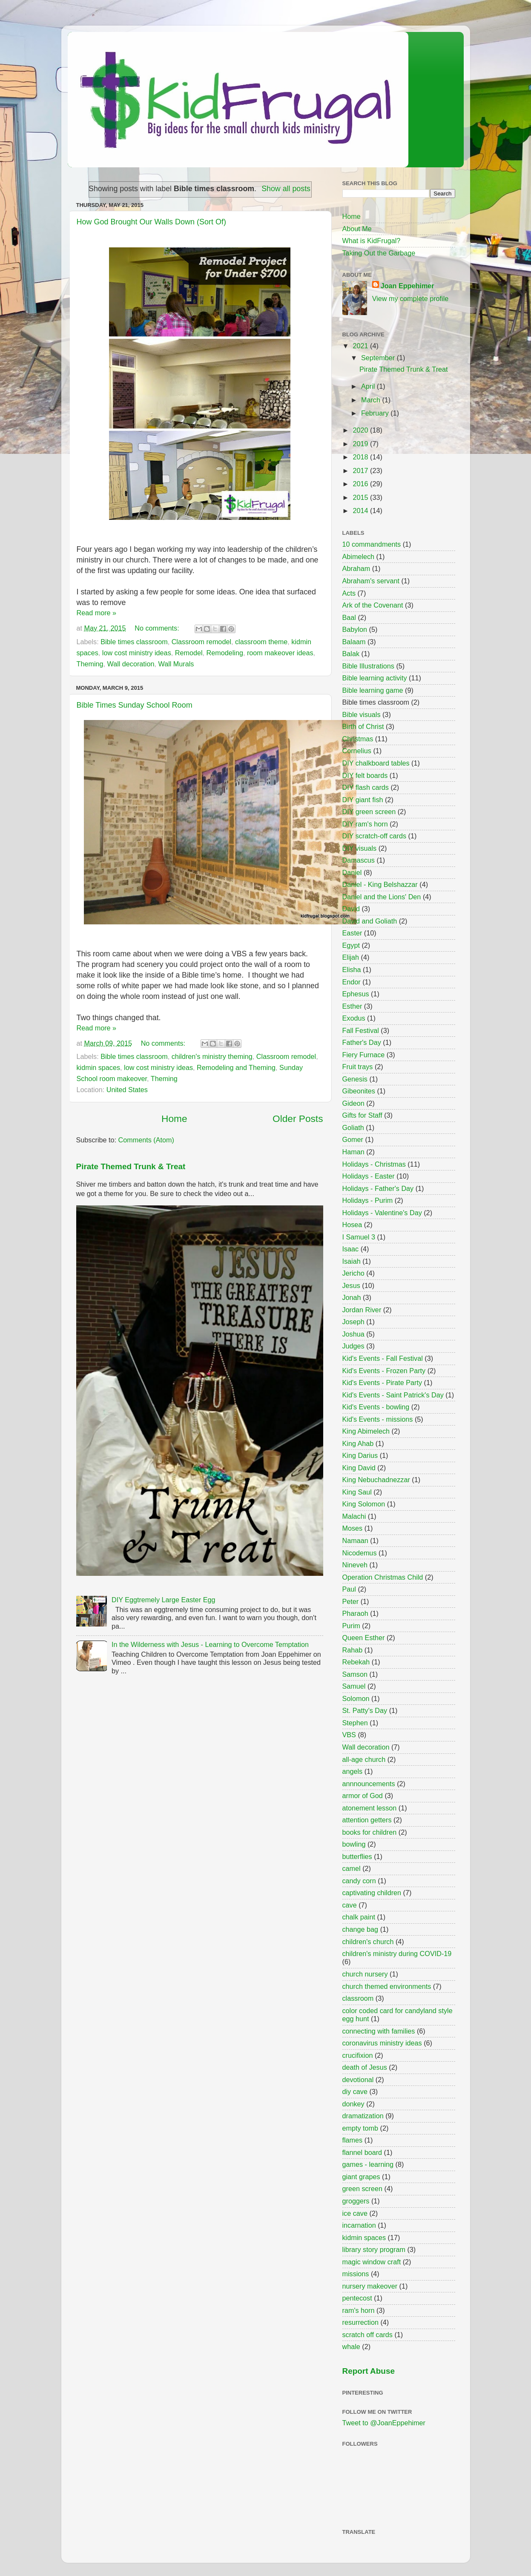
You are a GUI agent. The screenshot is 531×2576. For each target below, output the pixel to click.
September (379, 357)
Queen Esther (363, 1637)
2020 (361, 430)
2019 (361, 444)
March (371, 400)
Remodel (189, 653)
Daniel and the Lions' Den (381, 897)
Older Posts (298, 1118)
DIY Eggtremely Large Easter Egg (163, 1600)
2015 (361, 497)
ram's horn (358, 2310)
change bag (360, 1929)
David (351, 908)
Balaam (354, 641)
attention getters (367, 1820)
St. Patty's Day (364, 1710)
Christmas (357, 739)
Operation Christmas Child (382, 1577)
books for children (369, 1832)
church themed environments (386, 1986)
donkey (353, 2104)
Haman (353, 1152)
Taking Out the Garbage (379, 253)
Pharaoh (355, 1613)
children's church (368, 1941)
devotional (358, 2079)
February (375, 413)
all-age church (364, 1759)
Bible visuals (361, 714)
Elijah (350, 957)
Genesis (354, 1079)
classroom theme (261, 641)
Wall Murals (176, 664)
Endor (351, 982)
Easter (352, 933)
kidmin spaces (99, 1067)
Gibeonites (358, 1091)
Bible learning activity (374, 678)
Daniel (352, 872)
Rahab (352, 1650)
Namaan (355, 1540)
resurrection (360, 2322)
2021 (361, 346)
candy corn (359, 1881)
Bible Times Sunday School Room (134, 705)
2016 (361, 484)
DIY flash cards (365, 787)
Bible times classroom (133, 641)
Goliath (353, 1127)
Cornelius (356, 750)
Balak (351, 653)
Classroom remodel (201, 641)
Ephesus (355, 994)
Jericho (353, 1273)
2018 (361, 457)
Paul (349, 1589)
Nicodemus (359, 1553)
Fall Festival (360, 1030)
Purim (351, 1625)
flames (352, 2140)
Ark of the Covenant (372, 605)
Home (174, 1118)
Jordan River (362, 1310)
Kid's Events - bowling (376, 1407)
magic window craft (371, 2262)
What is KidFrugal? (371, 240)
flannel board (362, 2152)
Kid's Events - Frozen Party (384, 1370)
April (369, 386)
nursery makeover (370, 2286)
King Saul (357, 1492)
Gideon (353, 1103)
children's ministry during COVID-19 (397, 1953)
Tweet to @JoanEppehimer (384, 2423)
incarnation (359, 2225)
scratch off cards (367, 2334)
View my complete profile (410, 298)
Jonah (351, 1297)
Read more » (97, 613)
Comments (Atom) (146, 1140)
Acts (349, 593)
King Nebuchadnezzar (376, 1479)
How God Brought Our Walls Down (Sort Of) (151, 222)
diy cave (354, 2091)
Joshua (353, 1334)
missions (355, 2274)
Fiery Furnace (363, 1055)
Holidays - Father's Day (378, 1188)
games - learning (368, 2164)
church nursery (365, 1974)
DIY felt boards (365, 775)
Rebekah (356, 1662)
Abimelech (358, 556)
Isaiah (351, 1261)
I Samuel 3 (358, 1237)
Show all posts (285, 188)
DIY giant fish (362, 799)
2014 (361, 510)
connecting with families (378, 2031)
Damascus (358, 860)
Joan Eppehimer (407, 286)
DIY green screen (369, 811)
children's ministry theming (212, 1056)
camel (351, 1868)
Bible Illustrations (368, 666)
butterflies (357, 1856)
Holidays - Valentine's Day (382, 1212)
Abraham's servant (370, 581)
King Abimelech (366, 1431)
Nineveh (354, 1565)
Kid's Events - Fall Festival (382, 1358)
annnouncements (368, 1783)
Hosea (352, 1224)
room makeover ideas (280, 653)
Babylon (354, 629)
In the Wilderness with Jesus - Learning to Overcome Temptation (210, 1644)
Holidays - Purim (367, 1200)
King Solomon (363, 1504)
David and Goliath (369, 921)
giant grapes (361, 2176)
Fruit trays (357, 1066)
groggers (356, 2201)
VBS (349, 1734)
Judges (353, 1346)
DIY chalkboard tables (376, 763)
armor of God (362, 1795)
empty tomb (360, 2128)
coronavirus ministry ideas (382, 2043)
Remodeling (225, 653)
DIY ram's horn (365, 824)
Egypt (351, 945)
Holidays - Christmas (374, 1164)
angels (352, 1771)
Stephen (355, 1723)
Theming (90, 664)
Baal (349, 617)
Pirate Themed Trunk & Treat (131, 1166)
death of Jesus (364, 2067)
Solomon (356, 1698)
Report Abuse (368, 2371)
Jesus (351, 1285)
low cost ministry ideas (136, 653)
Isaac (350, 1249)
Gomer (352, 1139)
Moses (352, 1528)
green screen (362, 2188)
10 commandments (371, 544)
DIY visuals (359, 848)
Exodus (353, 1018)
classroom (358, 1998)
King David (359, 1468)
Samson (354, 1674)
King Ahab (358, 1443)
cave (349, 1905)
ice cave (354, 2213)
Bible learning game (372, 690)
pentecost (357, 2298)
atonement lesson (369, 1808)
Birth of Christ (363, 726)
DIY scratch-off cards (374, 836)
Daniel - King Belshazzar (380, 884)
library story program (373, 2249)
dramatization (363, 2116)
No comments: (158, 628)
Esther (352, 1006)
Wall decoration (130, 664)
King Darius (360, 1455)
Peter (350, 1601)
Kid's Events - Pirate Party (382, 1382)
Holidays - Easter (368, 1176)
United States (127, 1089)
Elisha (351, 969)
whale (351, 2346)
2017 (361, 470)
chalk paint (358, 1917)
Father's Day (361, 1042)
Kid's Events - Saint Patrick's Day (393, 1395)
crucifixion (357, 2055)
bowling (354, 1844)
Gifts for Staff (362, 1115)
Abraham (356, 568)
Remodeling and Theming (236, 1067)
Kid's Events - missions (377, 1419)
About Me (357, 228)
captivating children (372, 1892)
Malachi (354, 1516)
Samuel (354, 1686)
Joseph (353, 1321)
